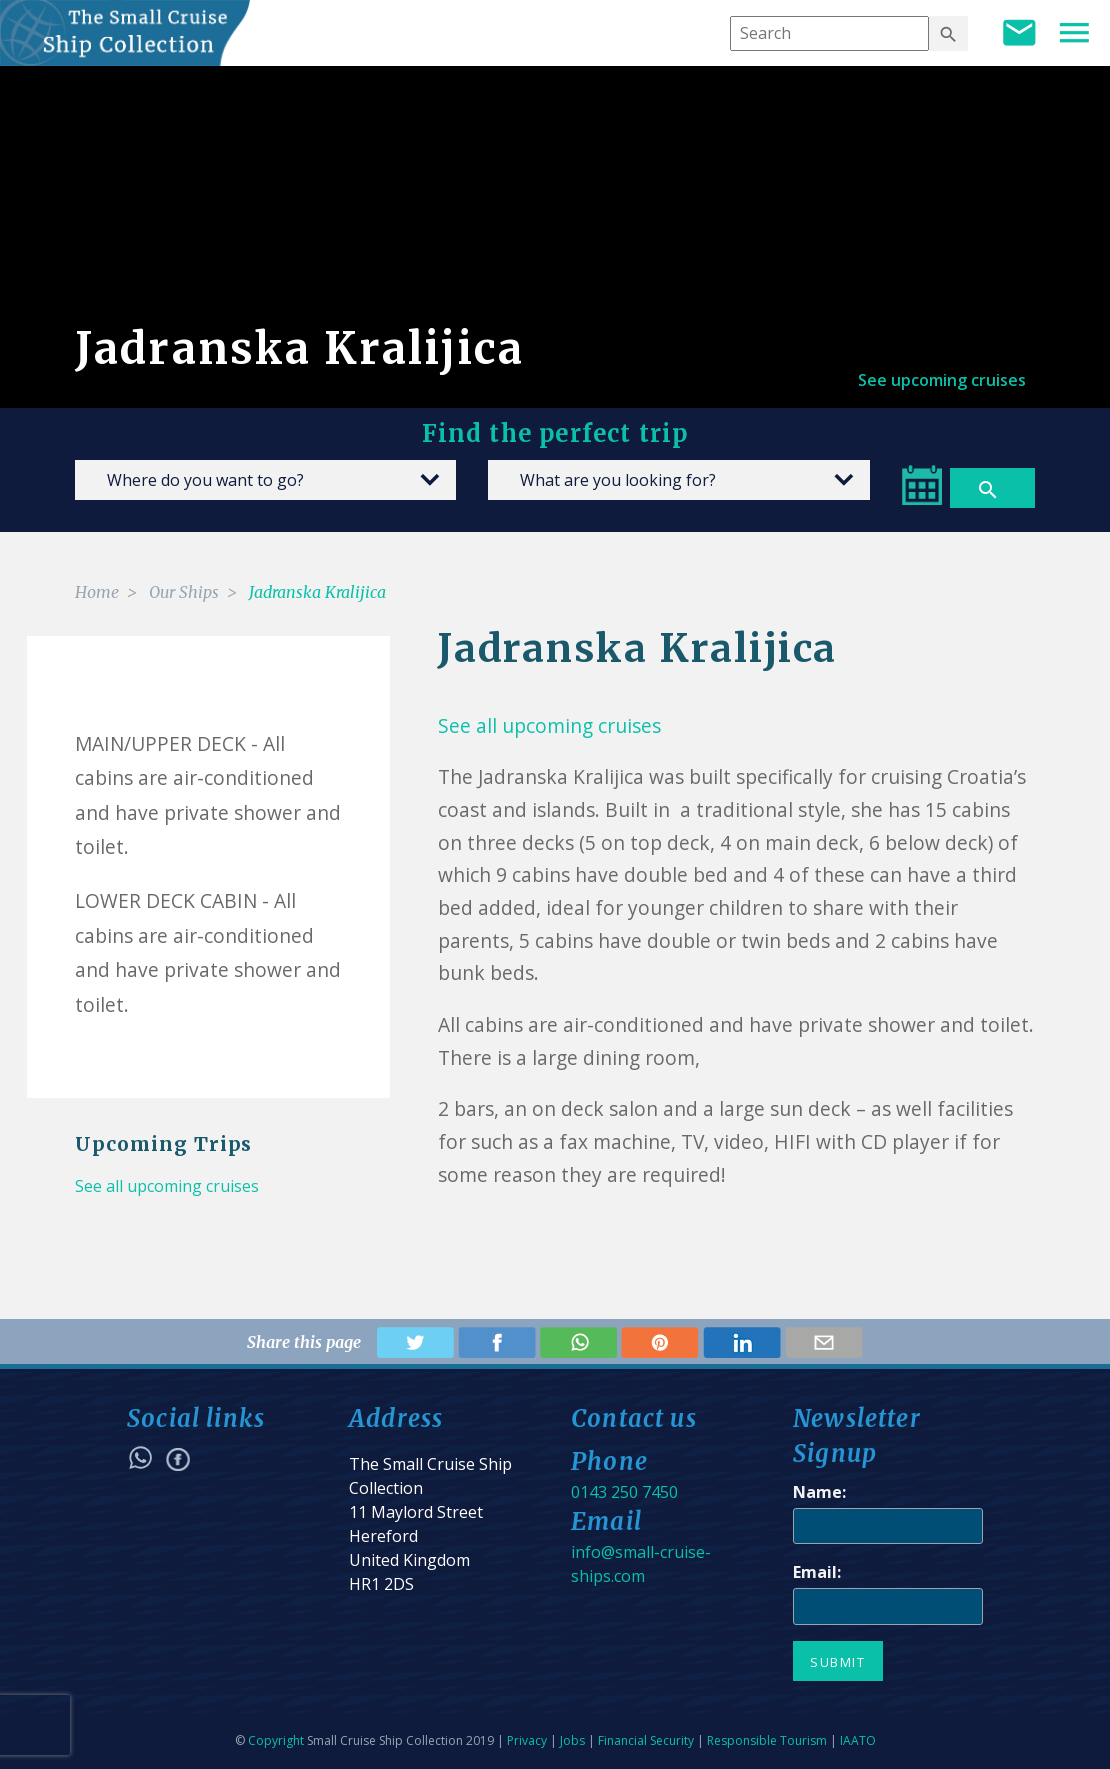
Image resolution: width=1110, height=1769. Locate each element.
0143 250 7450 (624, 1492)
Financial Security (646, 1740)
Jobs (572, 1740)
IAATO (858, 1740)
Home (97, 592)
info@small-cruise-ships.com (641, 1564)
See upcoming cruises (942, 380)
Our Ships (184, 592)
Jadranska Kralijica (317, 592)
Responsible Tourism (767, 1740)
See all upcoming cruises (167, 1186)
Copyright (276, 1740)
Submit (838, 1662)
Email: (817, 1572)
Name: (819, 1492)
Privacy (527, 1740)
